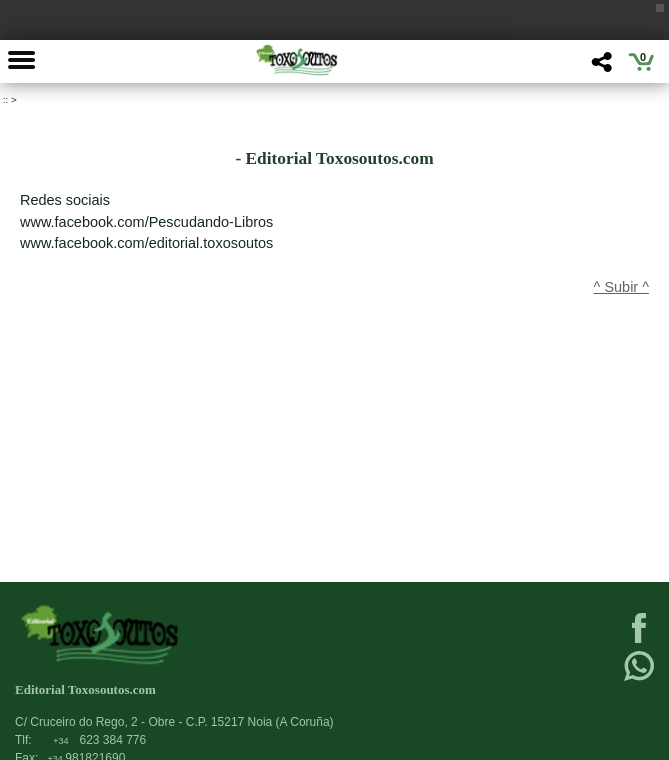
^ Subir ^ (621, 287)
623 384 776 (99, 740)
